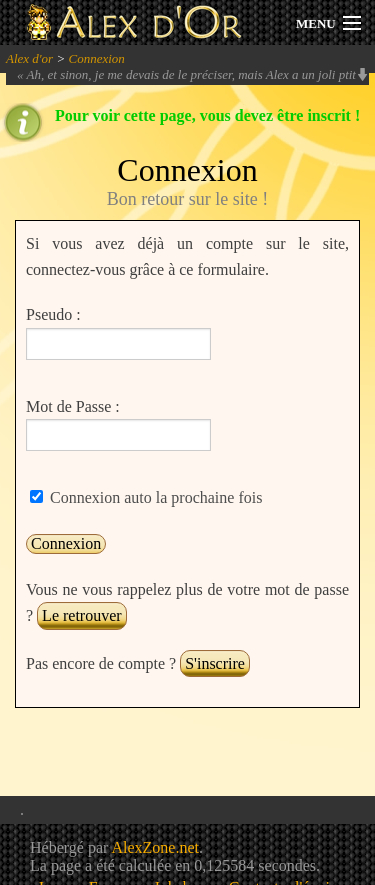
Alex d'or (29, 58)
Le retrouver (82, 615)
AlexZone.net (155, 847)
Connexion (96, 58)
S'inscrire (215, 663)
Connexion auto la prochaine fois (154, 497)
